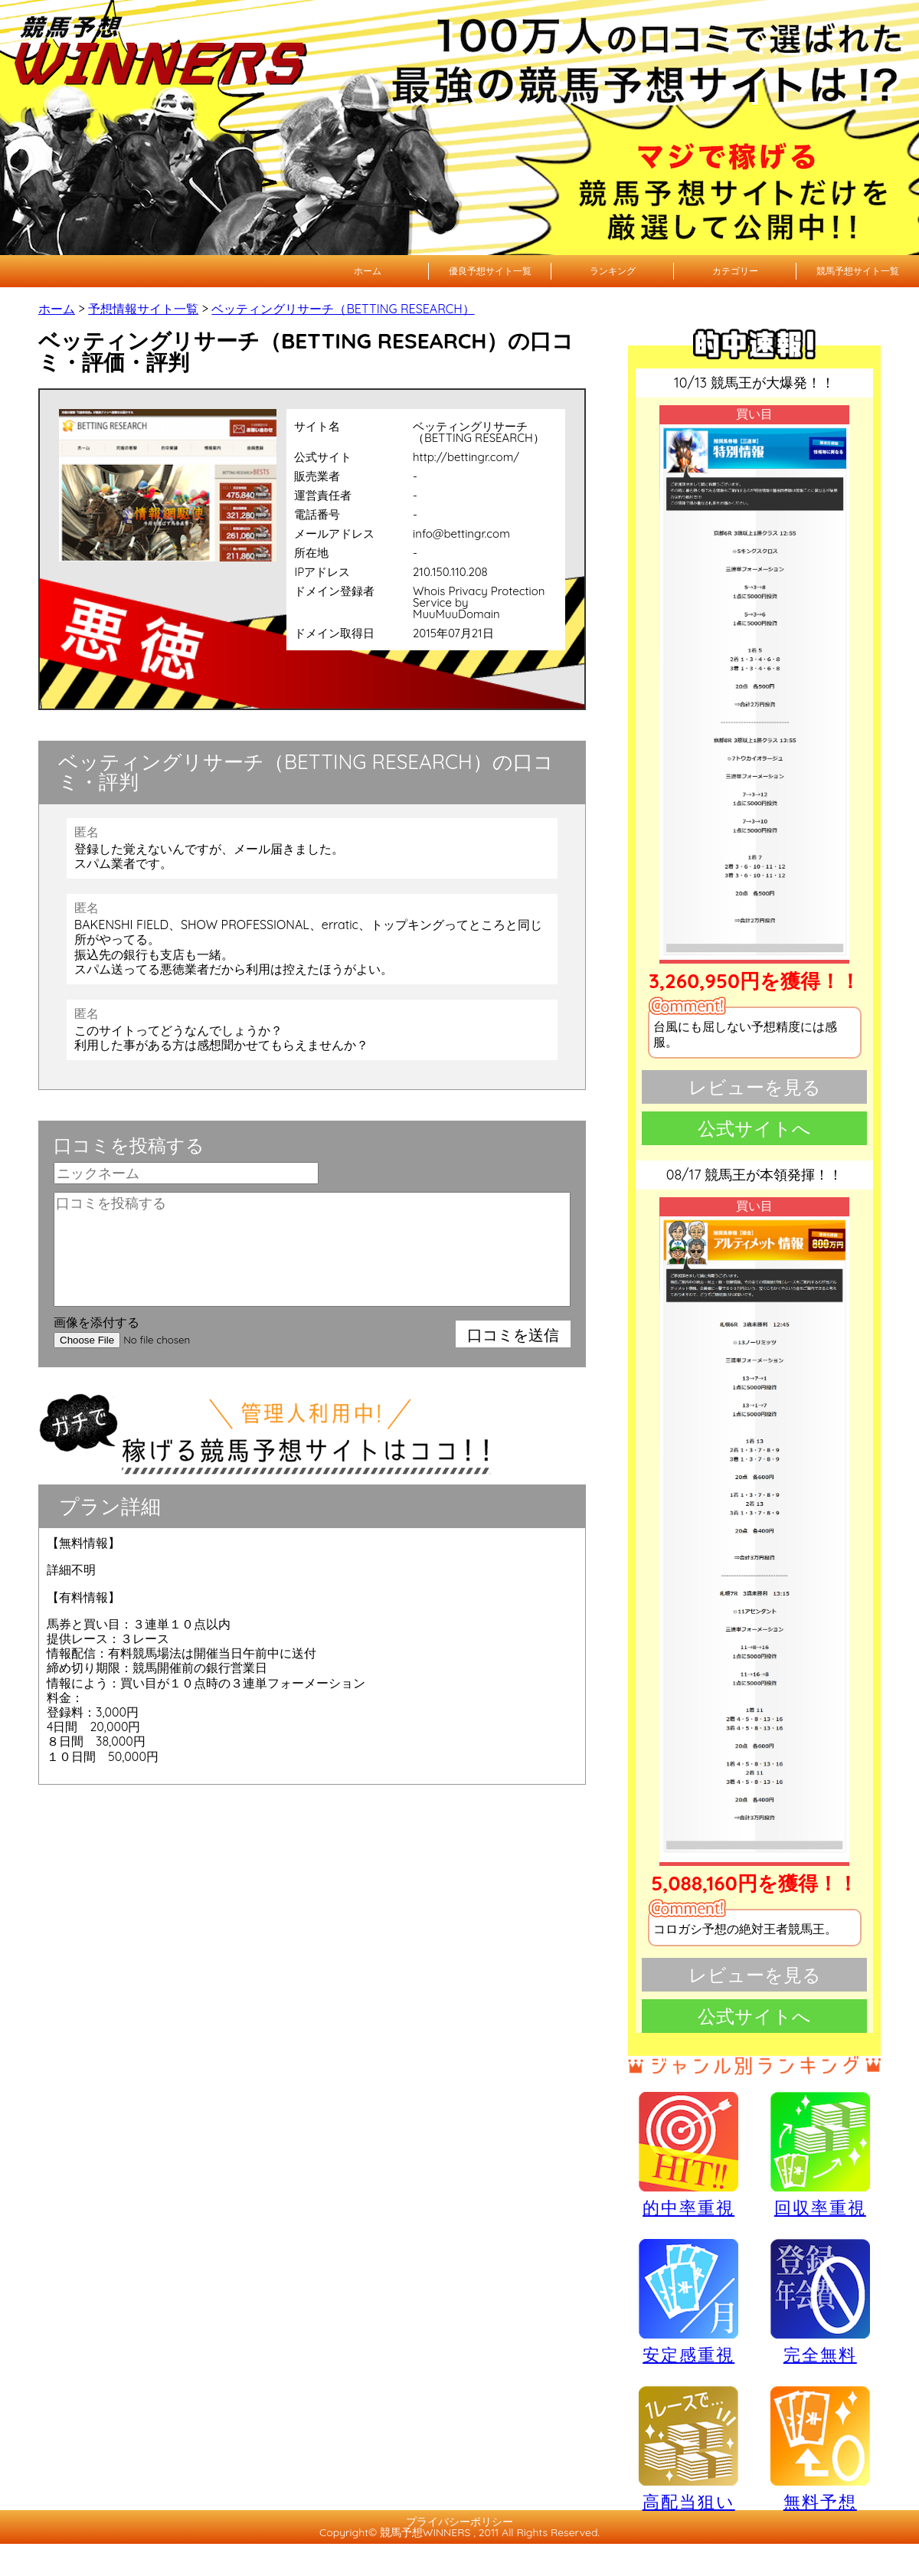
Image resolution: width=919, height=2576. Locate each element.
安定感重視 (688, 2301)
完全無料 (820, 2302)
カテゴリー (735, 271)
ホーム (367, 271)
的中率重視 (688, 2154)
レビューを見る (754, 1086)
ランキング (613, 271)
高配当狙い (688, 2448)
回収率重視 (820, 2154)
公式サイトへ (754, 1128)
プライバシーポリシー (459, 2522)
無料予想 (820, 2448)
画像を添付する (96, 1322)
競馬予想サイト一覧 (857, 271)
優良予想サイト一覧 (490, 271)
